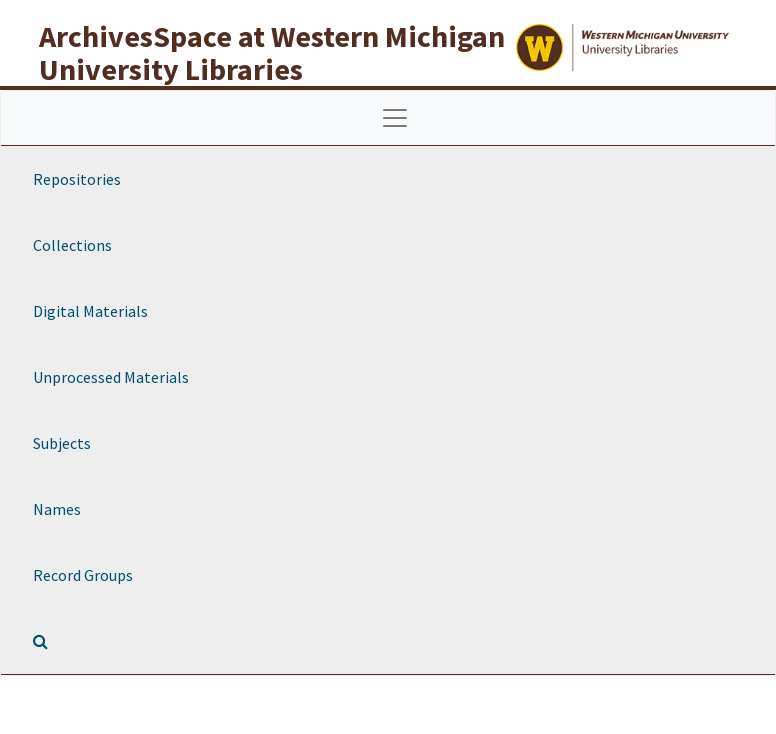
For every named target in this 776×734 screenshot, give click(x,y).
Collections (72, 245)
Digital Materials (90, 311)
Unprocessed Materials (111, 377)
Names (57, 509)
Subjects (62, 443)
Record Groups (83, 575)
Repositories (77, 179)
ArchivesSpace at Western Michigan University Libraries (272, 52)
